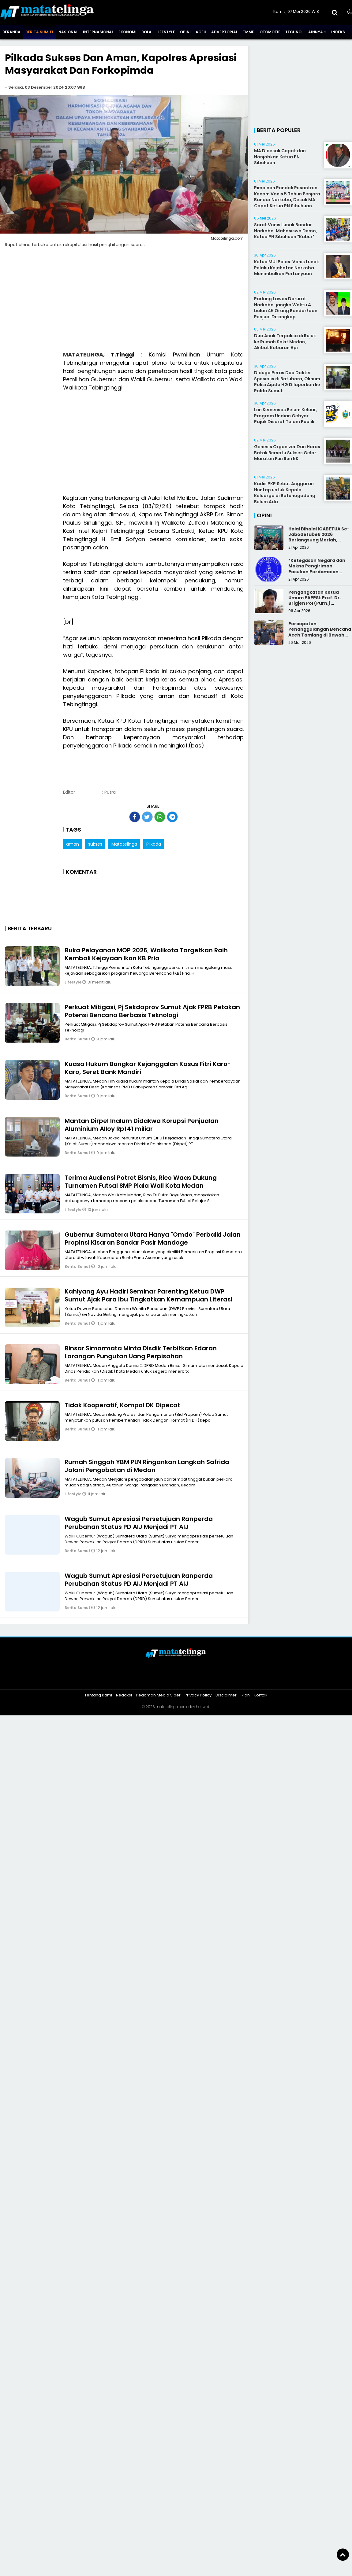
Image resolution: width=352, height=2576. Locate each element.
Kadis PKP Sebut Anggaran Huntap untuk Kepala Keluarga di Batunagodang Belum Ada (284, 493)
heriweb (203, 1706)
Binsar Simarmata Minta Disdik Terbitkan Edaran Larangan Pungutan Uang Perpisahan (141, 1352)
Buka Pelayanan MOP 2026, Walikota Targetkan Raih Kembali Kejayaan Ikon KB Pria (146, 954)
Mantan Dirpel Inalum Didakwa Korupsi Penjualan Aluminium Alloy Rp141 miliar (142, 1124)
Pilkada (153, 844)
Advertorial (224, 32)
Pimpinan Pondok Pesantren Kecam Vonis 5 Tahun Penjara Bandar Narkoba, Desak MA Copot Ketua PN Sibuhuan (287, 197)
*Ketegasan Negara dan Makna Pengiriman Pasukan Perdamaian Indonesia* (316, 568)
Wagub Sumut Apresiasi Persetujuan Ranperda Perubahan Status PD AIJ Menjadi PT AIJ (139, 1523)
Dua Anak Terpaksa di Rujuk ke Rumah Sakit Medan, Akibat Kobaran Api (285, 342)
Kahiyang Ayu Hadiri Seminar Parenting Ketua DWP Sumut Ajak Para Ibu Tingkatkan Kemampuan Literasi (148, 1295)
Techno (293, 32)
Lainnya (314, 32)
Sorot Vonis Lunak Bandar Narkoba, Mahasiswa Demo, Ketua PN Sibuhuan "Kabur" (285, 231)
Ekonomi (127, 32)
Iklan (245, 1695)
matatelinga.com (171, 1706)
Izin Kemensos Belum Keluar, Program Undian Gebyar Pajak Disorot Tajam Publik (285, 416)
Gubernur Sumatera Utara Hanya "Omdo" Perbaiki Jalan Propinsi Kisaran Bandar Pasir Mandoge (153, 1238)
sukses (95, 844)
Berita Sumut (39, 32)
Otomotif (270, 32)
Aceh (201, 32)
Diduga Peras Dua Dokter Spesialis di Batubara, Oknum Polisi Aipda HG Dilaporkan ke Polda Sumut (287, 382)
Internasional (98, 32)
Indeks (338, 32)
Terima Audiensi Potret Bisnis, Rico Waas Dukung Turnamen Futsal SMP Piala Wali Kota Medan (141, 1181)
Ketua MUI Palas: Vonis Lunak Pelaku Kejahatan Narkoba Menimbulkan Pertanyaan (286, 268)
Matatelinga (124, 844)
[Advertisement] (153, 442)
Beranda (11, 32)
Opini (185, 32)
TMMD (249, 32)
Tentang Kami (98, 1695)
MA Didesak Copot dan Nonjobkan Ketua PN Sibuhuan (280, 157)
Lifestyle (165, 32)
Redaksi (124, 1695)
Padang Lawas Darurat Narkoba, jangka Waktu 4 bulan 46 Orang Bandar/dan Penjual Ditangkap (285, 308)
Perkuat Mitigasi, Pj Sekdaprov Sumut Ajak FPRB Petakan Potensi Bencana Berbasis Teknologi (152, 1011)
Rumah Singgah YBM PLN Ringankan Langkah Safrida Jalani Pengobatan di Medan (147, 1466)
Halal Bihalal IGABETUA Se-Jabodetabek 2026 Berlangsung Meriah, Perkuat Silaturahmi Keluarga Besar (319, 540)
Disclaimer (226, 1695)
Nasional (68, 32)
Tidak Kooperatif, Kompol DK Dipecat (122, 1405)
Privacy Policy (198, 1695)
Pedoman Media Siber (158, 1695)
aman (72, 844)
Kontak (261, 1695)
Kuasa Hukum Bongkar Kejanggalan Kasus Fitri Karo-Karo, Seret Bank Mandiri (148, 1068)
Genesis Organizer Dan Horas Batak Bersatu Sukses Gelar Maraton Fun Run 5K (287, 453)
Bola (146, 32)
